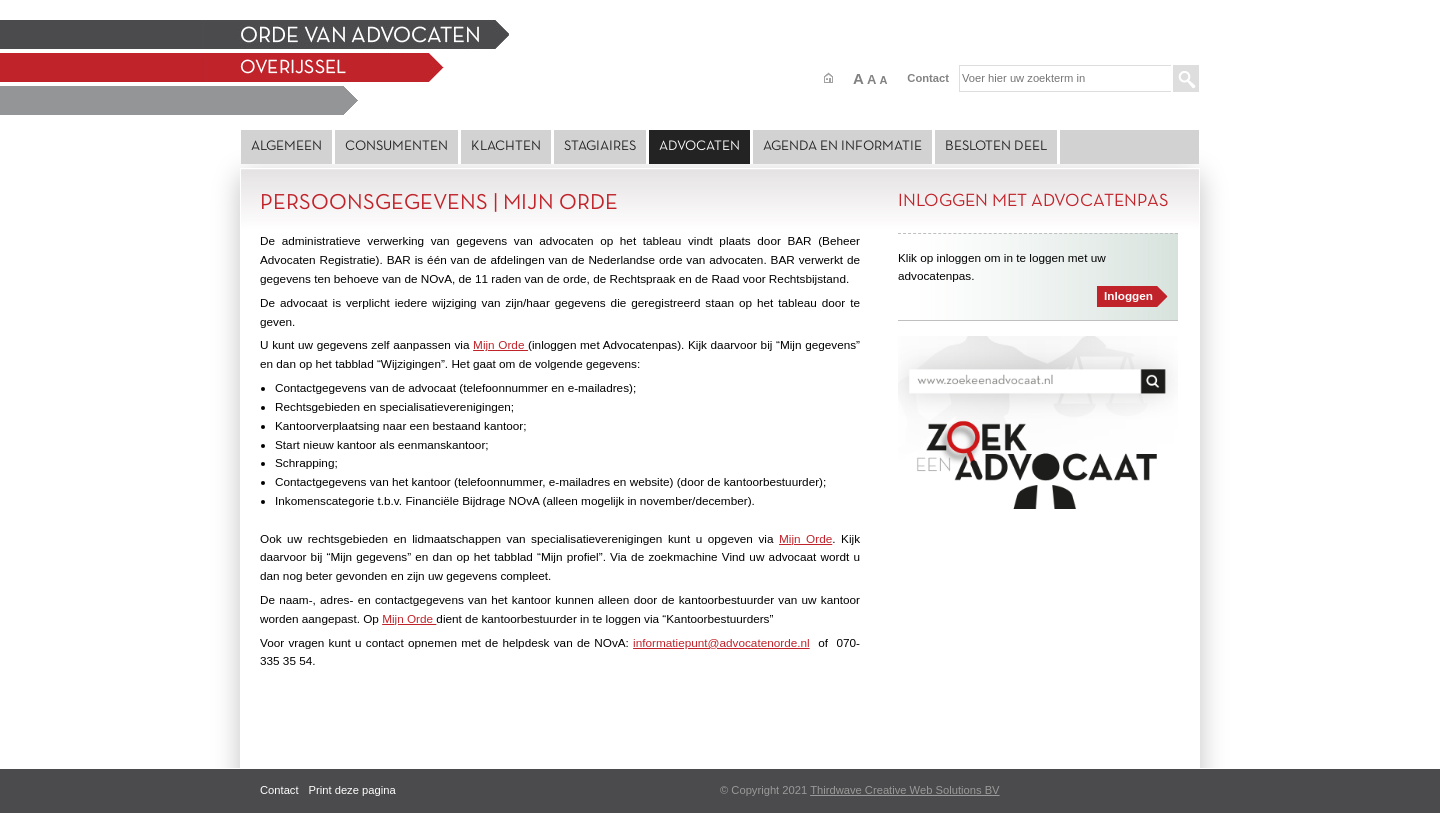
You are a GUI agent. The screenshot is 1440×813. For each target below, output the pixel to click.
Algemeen (286, 146)
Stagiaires (600, 146)
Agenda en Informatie (842, 146)
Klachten (506, 146)
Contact (928, 78)
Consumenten (396, 146)
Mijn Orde (500, 344)
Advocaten (699, 146)
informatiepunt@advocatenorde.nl (721, 642)
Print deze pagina (352, 790)
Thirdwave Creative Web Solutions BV (904, 790)
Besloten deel (996, 146)
